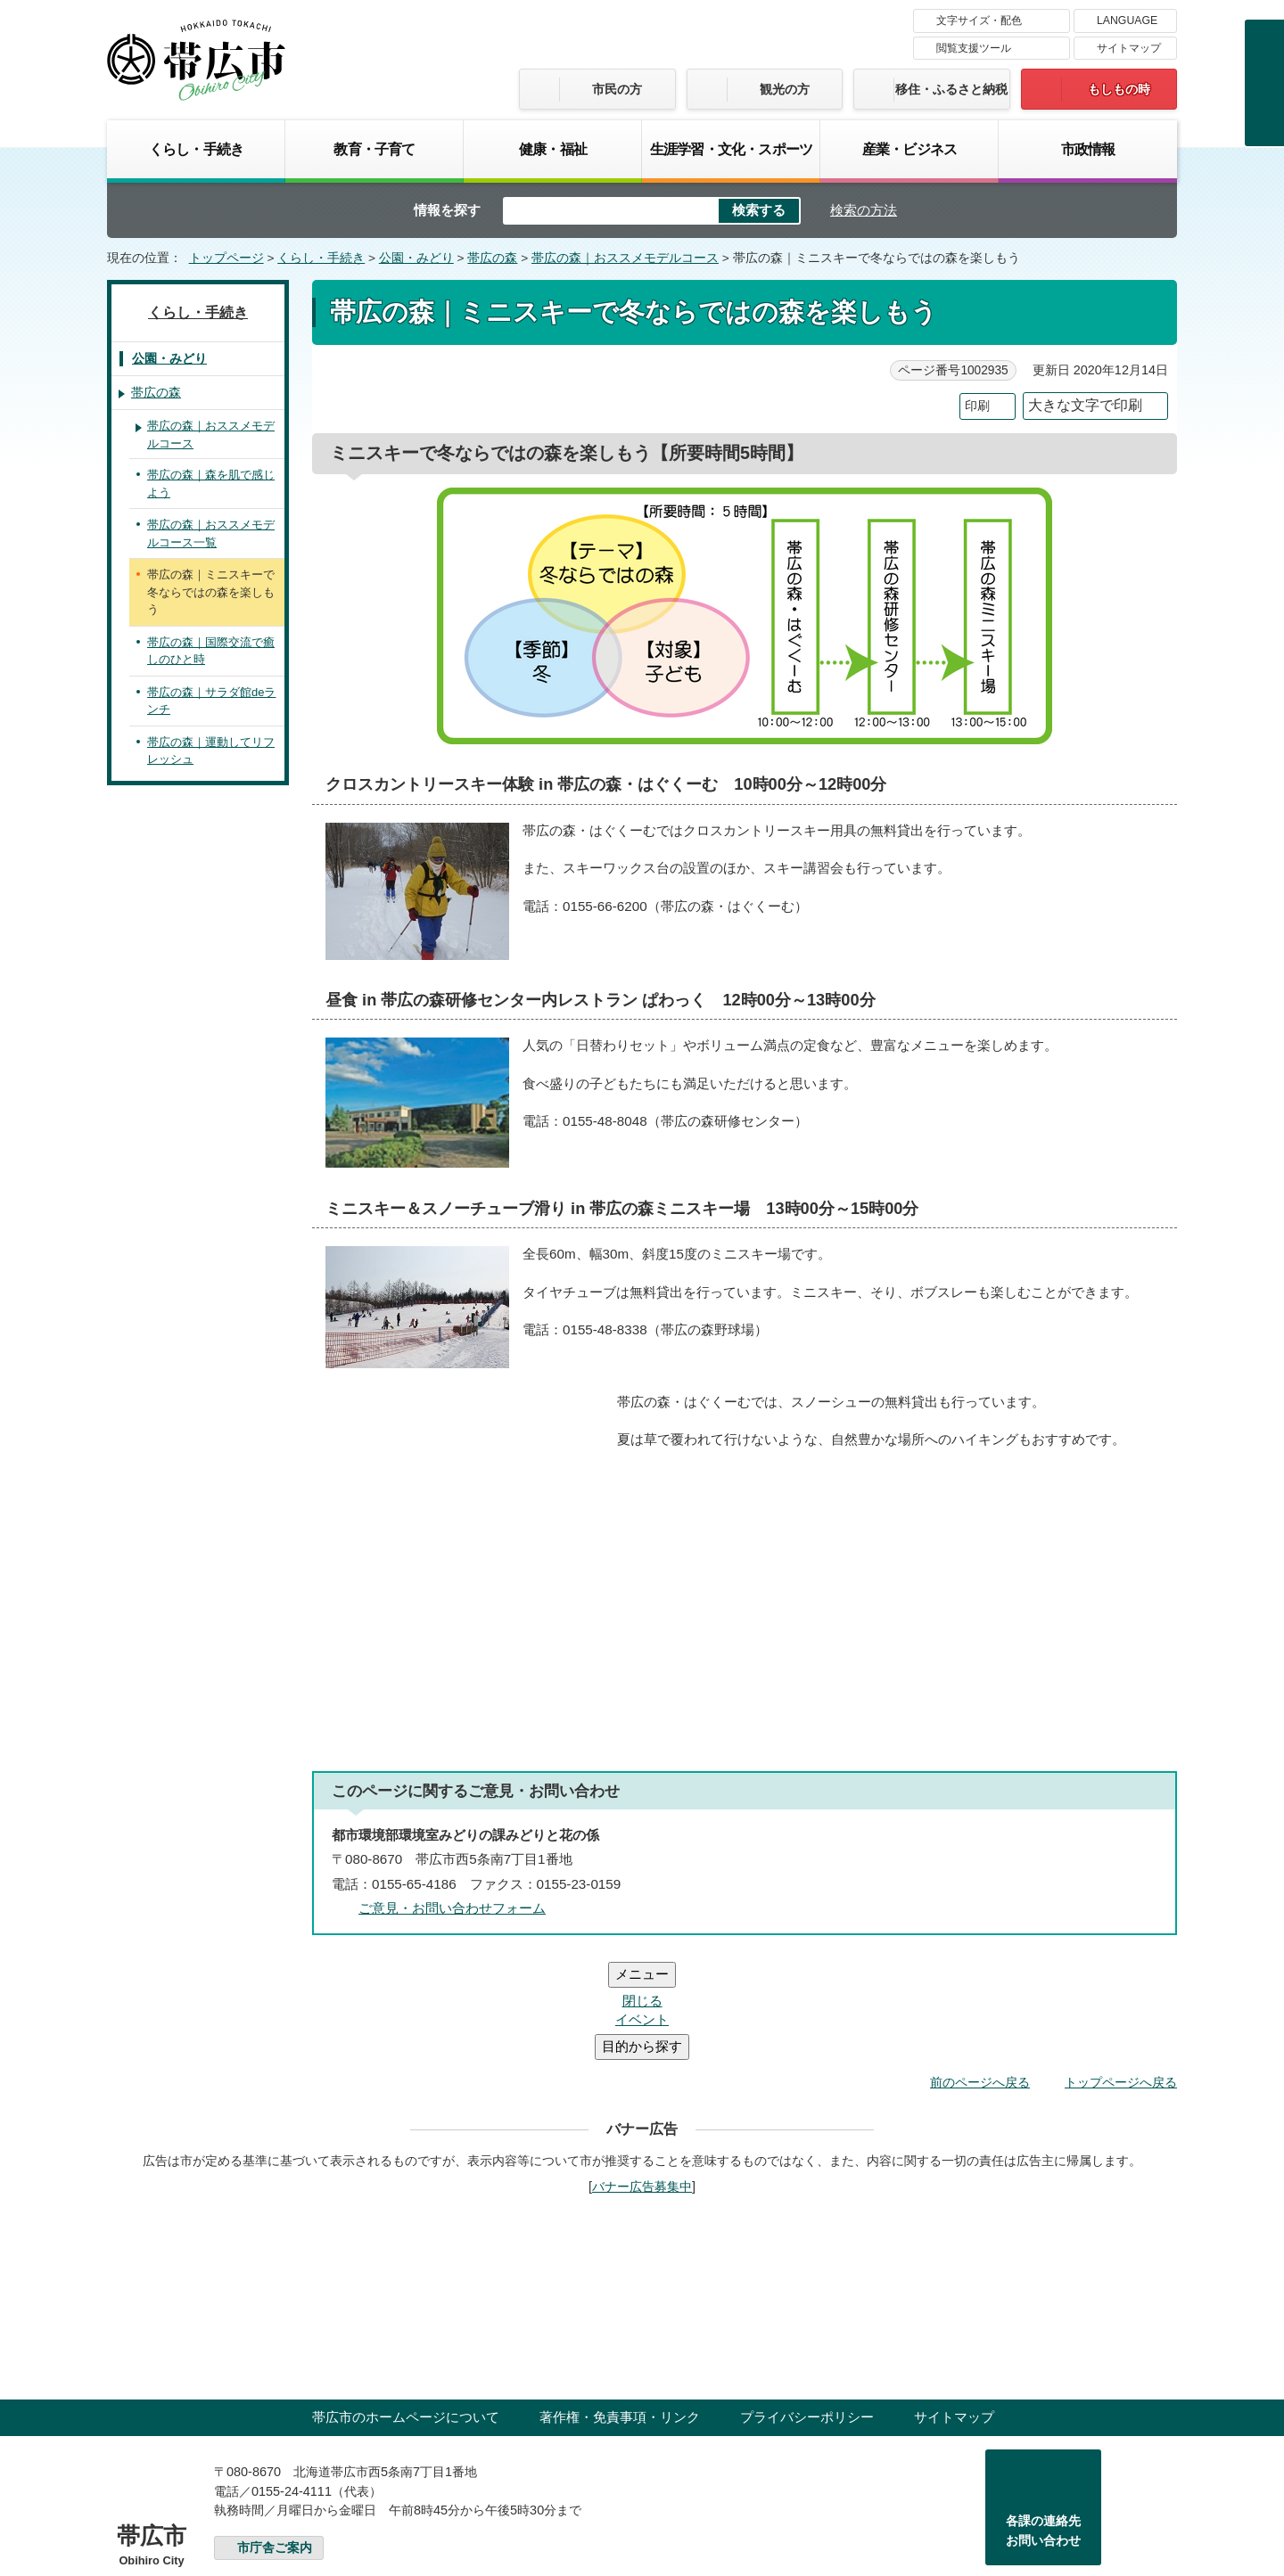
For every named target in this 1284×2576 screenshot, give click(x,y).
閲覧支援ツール (973, 48)
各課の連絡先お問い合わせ (1043, 2424)
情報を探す (447, 209)
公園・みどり (416, 258)
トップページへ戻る (1121, 1975)
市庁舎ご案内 (274, 2441)
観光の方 (785, 89)
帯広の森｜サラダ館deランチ (211, 701)
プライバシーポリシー (807, 2310)
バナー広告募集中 (642, 2079)
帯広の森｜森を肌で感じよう (211, 483)
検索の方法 (863, 209)
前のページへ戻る (980, 1975)
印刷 (977, 406)
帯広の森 (492, 258)
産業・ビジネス (909, 149)
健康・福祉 (553, 149)
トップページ (226, 258)
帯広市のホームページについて (405, 2310)
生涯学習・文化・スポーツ (731, 149)
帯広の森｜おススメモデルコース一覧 (211, 533)
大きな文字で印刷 (1085, 405)
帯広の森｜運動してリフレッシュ (211, 751)
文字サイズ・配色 (979, 20)
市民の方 (617, 89)
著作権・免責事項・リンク (619, 2310)
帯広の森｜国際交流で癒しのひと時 (211, 651)
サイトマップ (1129, 48)
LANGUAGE (1127, 20)
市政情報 (1088, 149)
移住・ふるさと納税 (951, 89)
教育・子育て (374, 149)
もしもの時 (1119, 89)
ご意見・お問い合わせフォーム (452, 1908)
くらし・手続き (196, 149)
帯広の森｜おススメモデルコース (625, 258)
